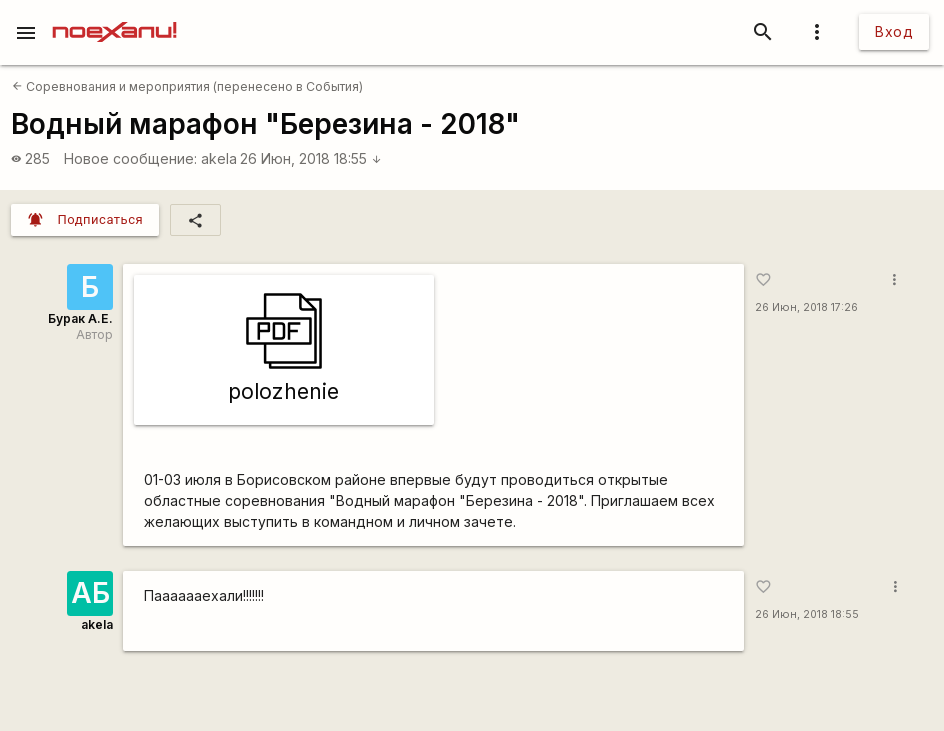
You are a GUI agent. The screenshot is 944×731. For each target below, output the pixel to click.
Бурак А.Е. (80, 318)
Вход (894, 31)
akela (219, 158)
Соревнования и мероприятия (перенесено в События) (187, 86)
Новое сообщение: (130, 158)
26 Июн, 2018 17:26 (806, 307)
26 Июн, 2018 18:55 (311, 158)
